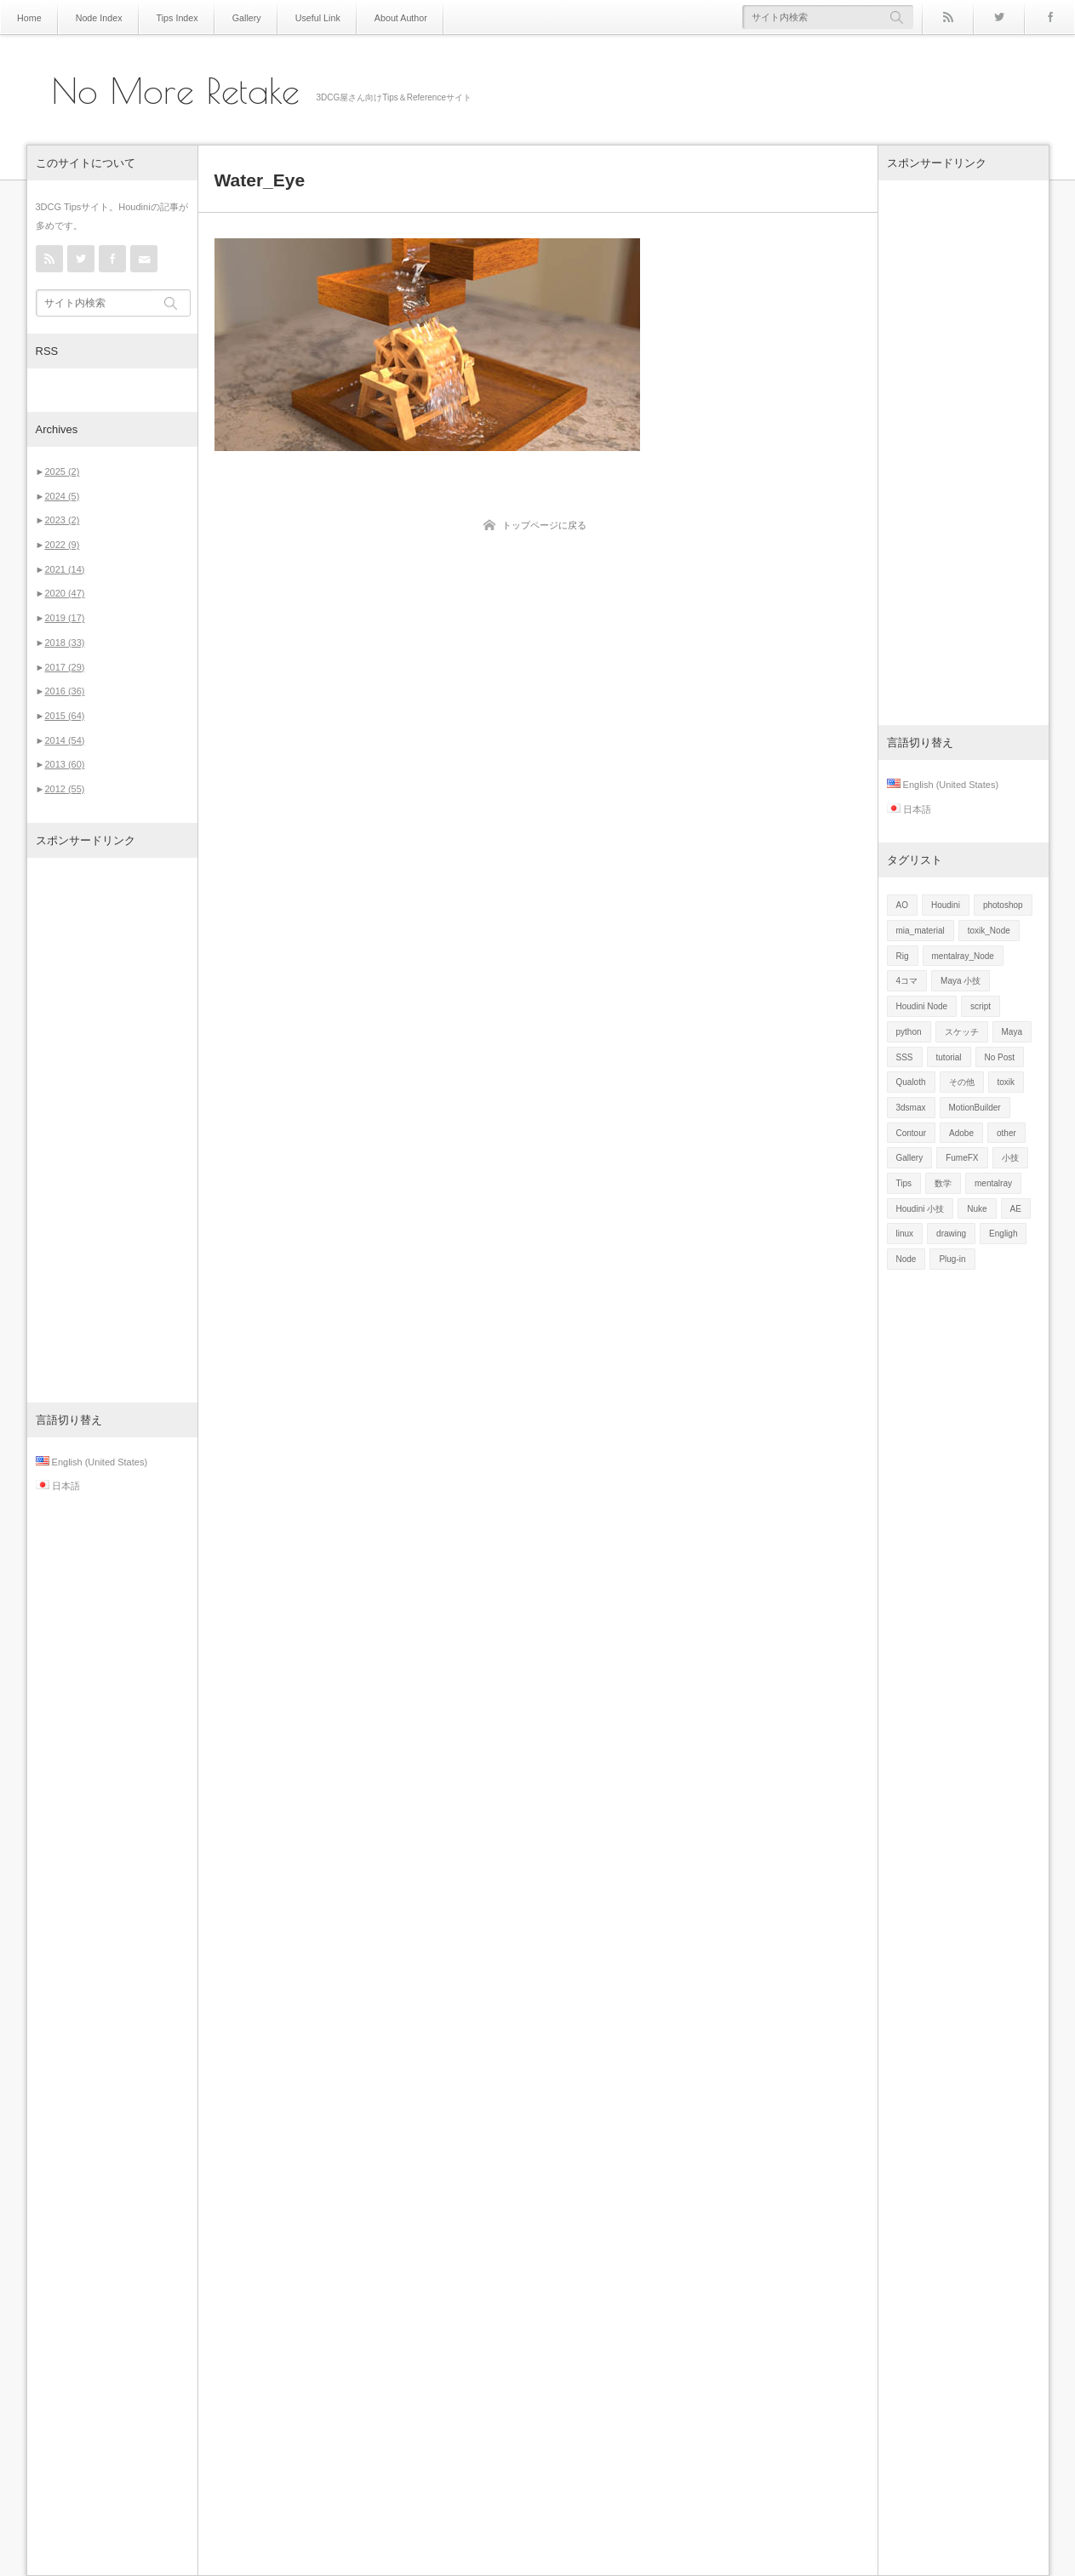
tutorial (949, 1057)
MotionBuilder (975, 1107)
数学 (943, 1183)
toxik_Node (989, 930)
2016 (64, 691)
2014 (64, 740)
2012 (64, 789)
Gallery (238, 17)
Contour (911, 1133)
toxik (1006, 1082)
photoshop (1003, 905)
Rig (902, 956)
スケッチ (962, 1032)
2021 (64, 569)
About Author (386, 17)
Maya (1012, 1032)
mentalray (993, 1183)
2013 (64, 764)
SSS (904, 1057)
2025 (61, 471)
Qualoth (911, 1082)
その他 (962, 1082)
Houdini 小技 (920, 1209)
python (909, 1032)
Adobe (961, 1133)
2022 (61, 545)
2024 (61, 496)
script (980, 1006)
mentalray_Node (963, 956)
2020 (64, 593)
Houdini (945, 905)
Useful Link (306, 17)
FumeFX (962, 1157)
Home (28, 17)
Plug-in (952, 1259)
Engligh (1003, 1233)
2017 (64, 667)
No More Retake (176, 91)
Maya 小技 (961, 980)
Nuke (976, 1209)
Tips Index (171, 17)
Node (906, 1259)
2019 (64, 618)
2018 (64, 642)
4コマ (907, 980)
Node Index (95, 17)
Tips (904, 1183)
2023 (61, 520)
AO (902, 905)
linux (905, 1233)
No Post (1000, 1057)
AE (1015, 1209)
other (1006, 1133)
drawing (951, 1233)
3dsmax (911, 1107)
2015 (64, 716)
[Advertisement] (112, 1130)
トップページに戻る (544, 525)
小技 (1010, 1157)
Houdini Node (922, 1006)
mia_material (920, 930)
